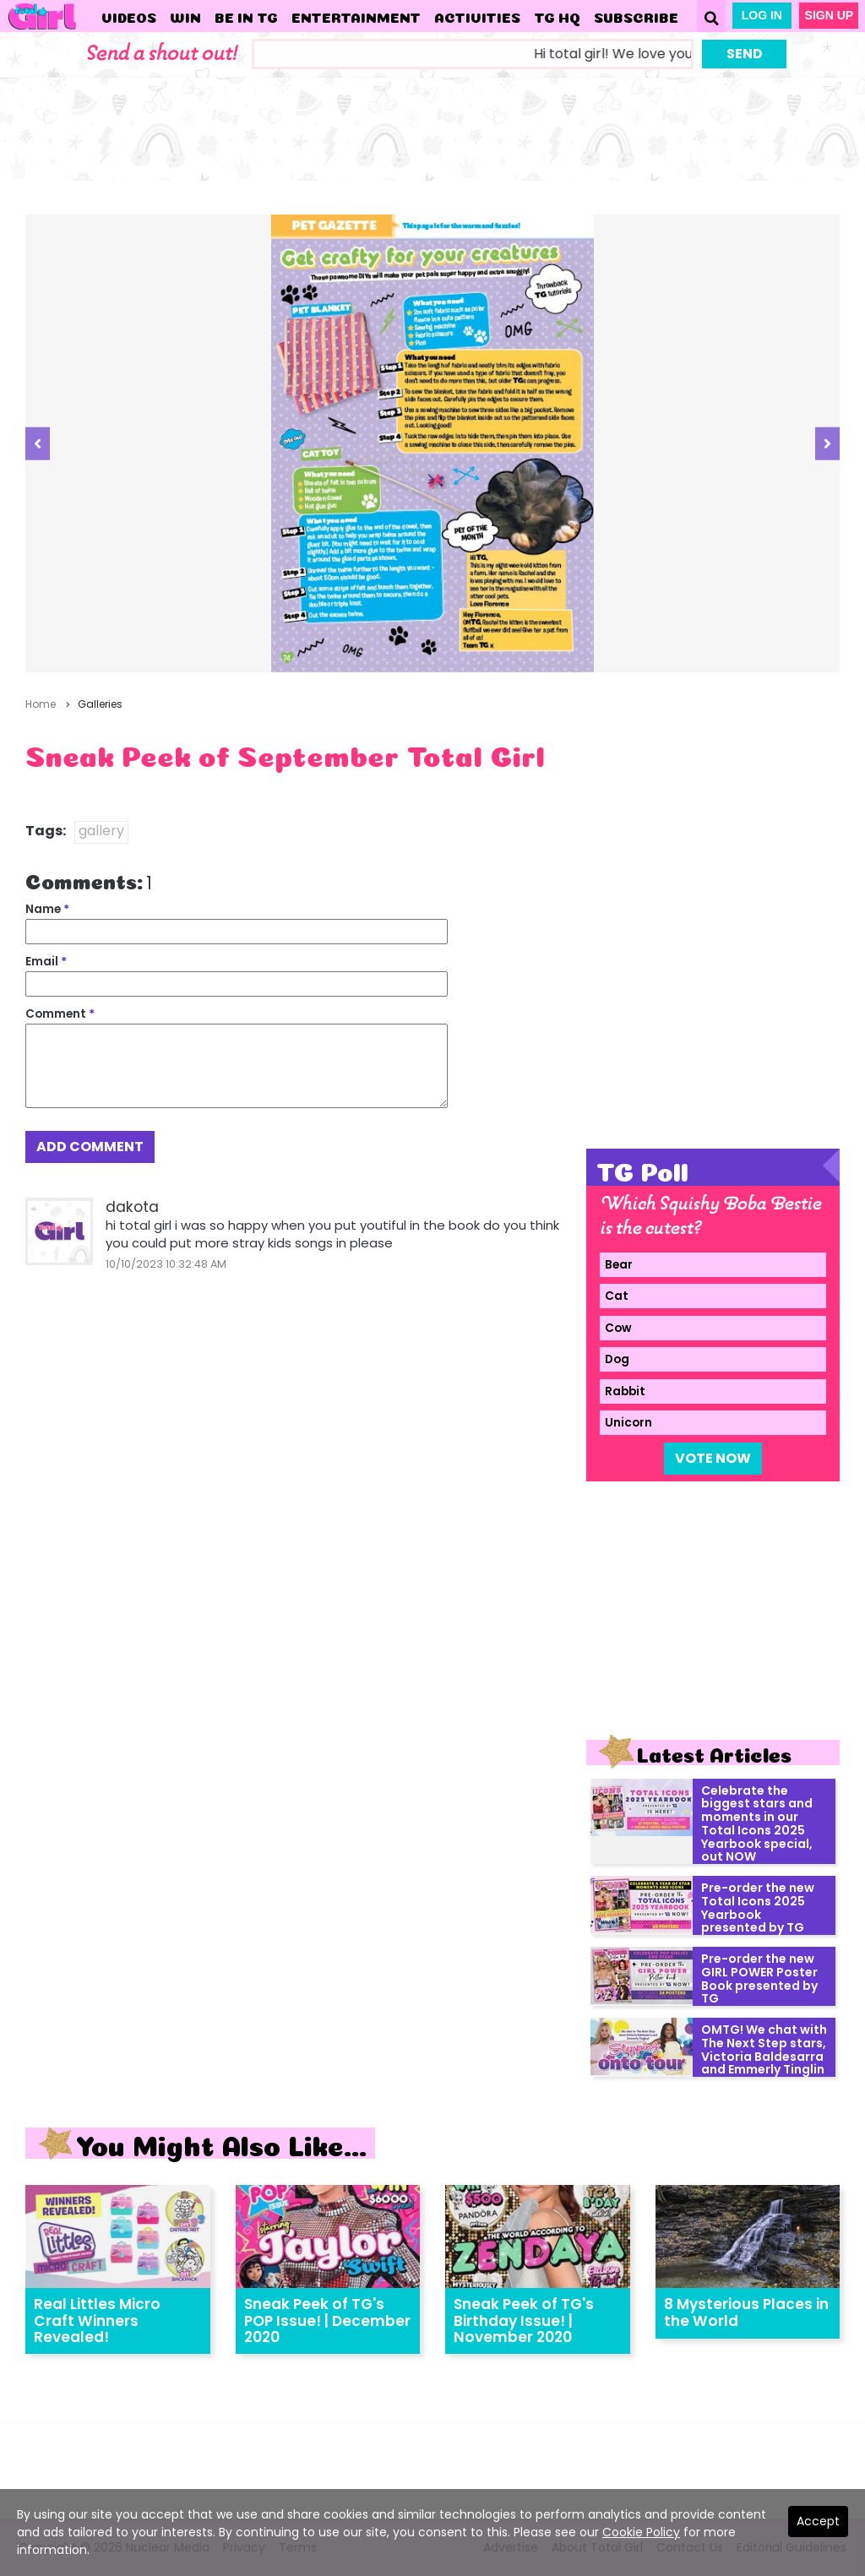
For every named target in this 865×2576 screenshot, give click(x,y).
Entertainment (356, 16)
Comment (60, 1014)
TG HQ (557, 16)
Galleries (100, 704)
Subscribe (636, 16)
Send (744, 53)
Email (46, 962)
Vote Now (713, 1458)
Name (47, 909)
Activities (477, 16)
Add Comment (90, 1146)
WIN (185, 16)
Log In (762, 15)
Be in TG (246, 16)
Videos (128, 16)
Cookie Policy (641, 2532)
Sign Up (829, 15)
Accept (818, 2521)
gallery (101, 830)
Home (40, 704)
